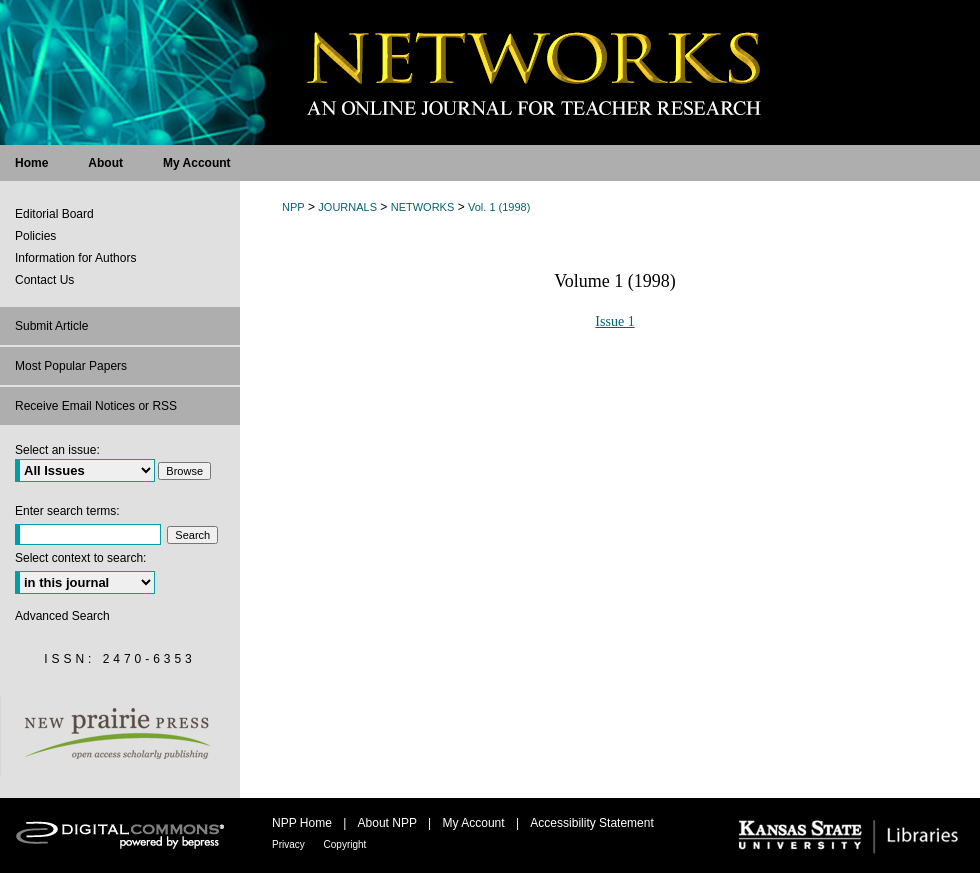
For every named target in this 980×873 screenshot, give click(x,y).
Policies (35, 236)
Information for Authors (75, 258)
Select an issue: (57, 450)
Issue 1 (614, 321)
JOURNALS (347, 207)
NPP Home (303, 823)
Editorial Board (54, 214)
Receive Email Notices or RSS (96, 406)
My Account (475, 823)
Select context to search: (80, 558)
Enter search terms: (67, 511)
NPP (293, 207)
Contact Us (44, 280)
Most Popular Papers (71, 366)
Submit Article (51, 326)
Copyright (345, 844)
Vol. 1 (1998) (499, 207)
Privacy (290, 844)
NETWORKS (423, 207)
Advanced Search (62, 616)
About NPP (389, 823)
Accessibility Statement (591, 823)
